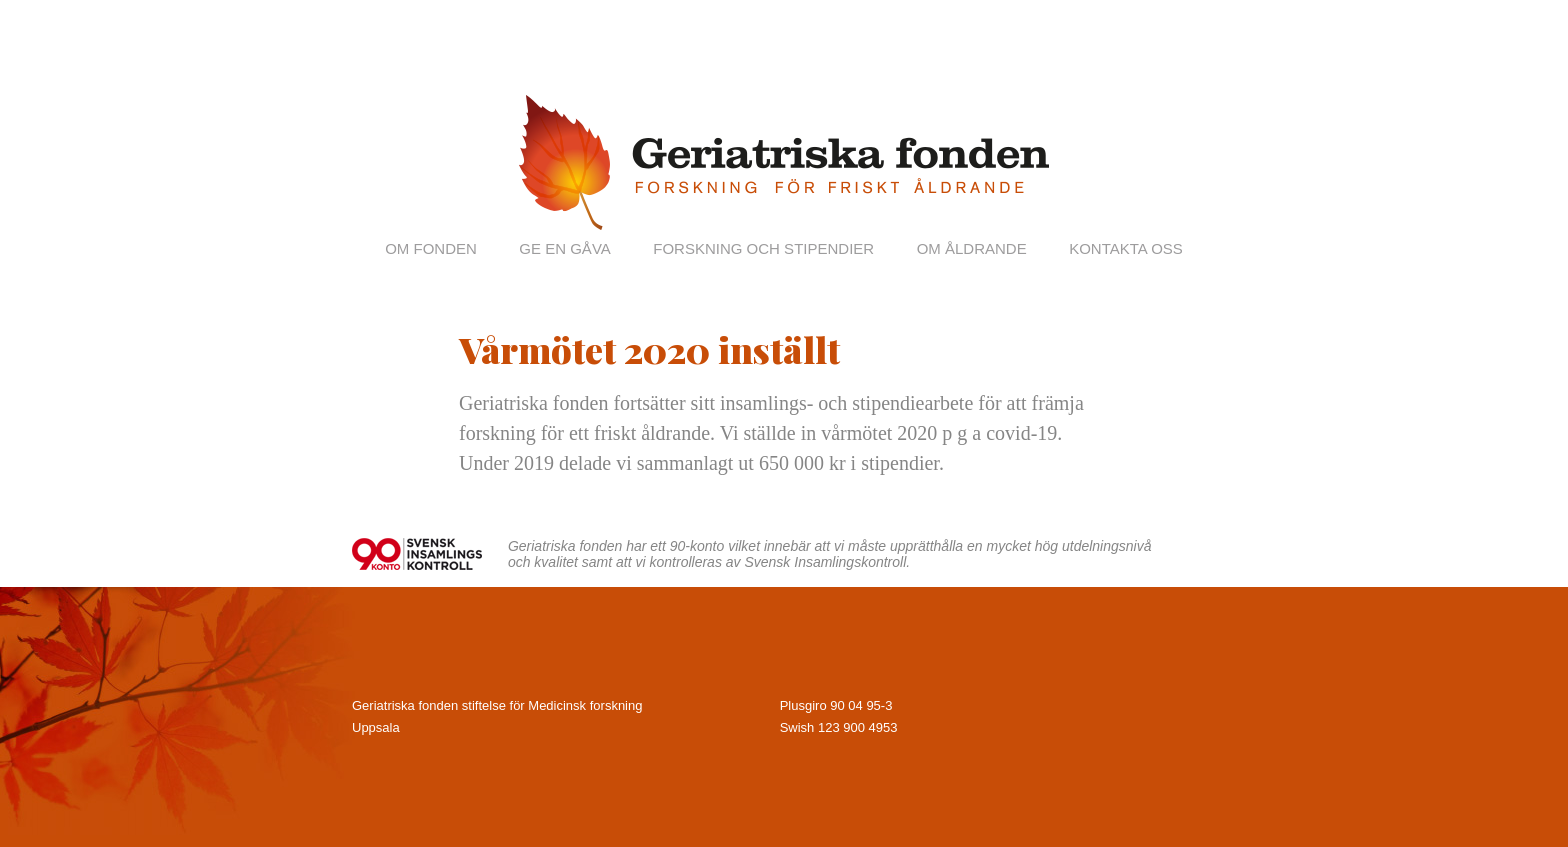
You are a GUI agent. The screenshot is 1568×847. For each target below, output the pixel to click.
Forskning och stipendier (763, 248)
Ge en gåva (564, 248)
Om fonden (431, 248)
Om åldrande (972, 248)
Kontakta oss (1126, 248)
